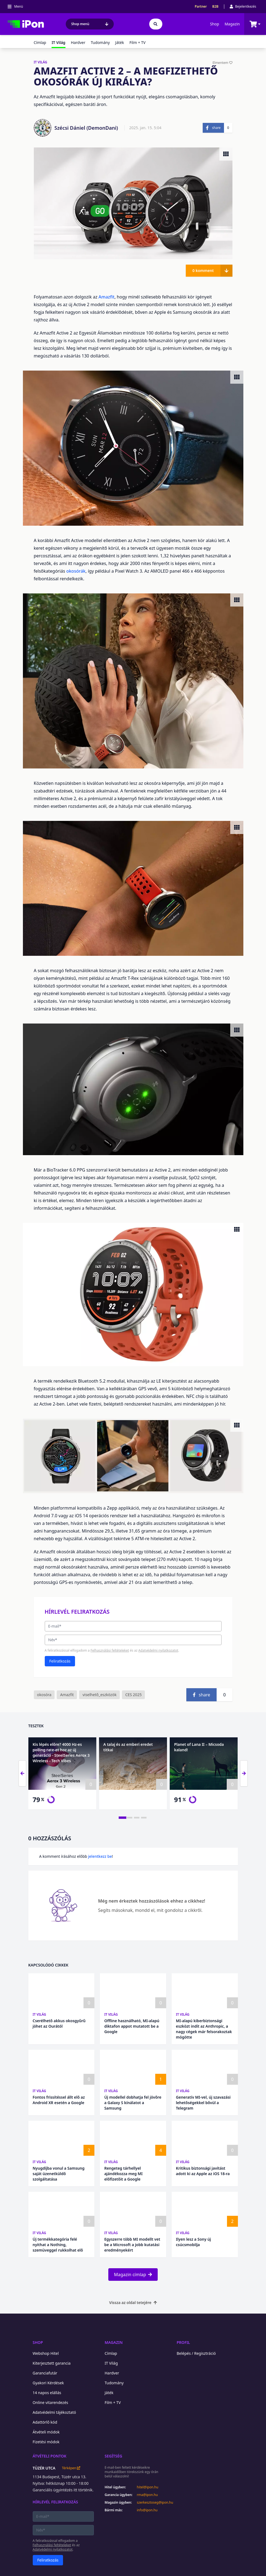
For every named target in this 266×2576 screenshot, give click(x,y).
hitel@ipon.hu (148, 2487)
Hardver (78, 42)
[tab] (122, 1818)
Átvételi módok (46, 2432)
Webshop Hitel (46, 2353)
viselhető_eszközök (99, 1694)
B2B (215, 6)
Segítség (113, 2456)
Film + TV (137, 42)
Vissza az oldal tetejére (133, 2302)
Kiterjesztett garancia (52, 2363)
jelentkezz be (100, 1856)
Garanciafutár (45, 2373)
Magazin (232, 23)
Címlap (40, 42)
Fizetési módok (46, 2441)
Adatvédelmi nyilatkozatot (158, 1650)
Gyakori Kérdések (48, 2382)
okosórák (76, 571)
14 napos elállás (47, 2392)
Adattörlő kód (45, 2422)
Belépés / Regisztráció (196, 2353)
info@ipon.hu (147, 2510)
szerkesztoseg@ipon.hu (151, 2502)
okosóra (44, 1694)
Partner (201, 6)
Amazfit (106, 297)
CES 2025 (133, 1694)
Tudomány (100, 42)
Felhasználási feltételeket (110, 1650)
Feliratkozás (60, 1661)
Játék (119, 42)
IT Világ (39, 2014)
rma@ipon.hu (147, 2495)
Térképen (71, 2468)
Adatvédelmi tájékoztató (54, 2412)
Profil (183, 2342)
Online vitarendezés (50, 2402)
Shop (214, 23)
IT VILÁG (40, 62)
